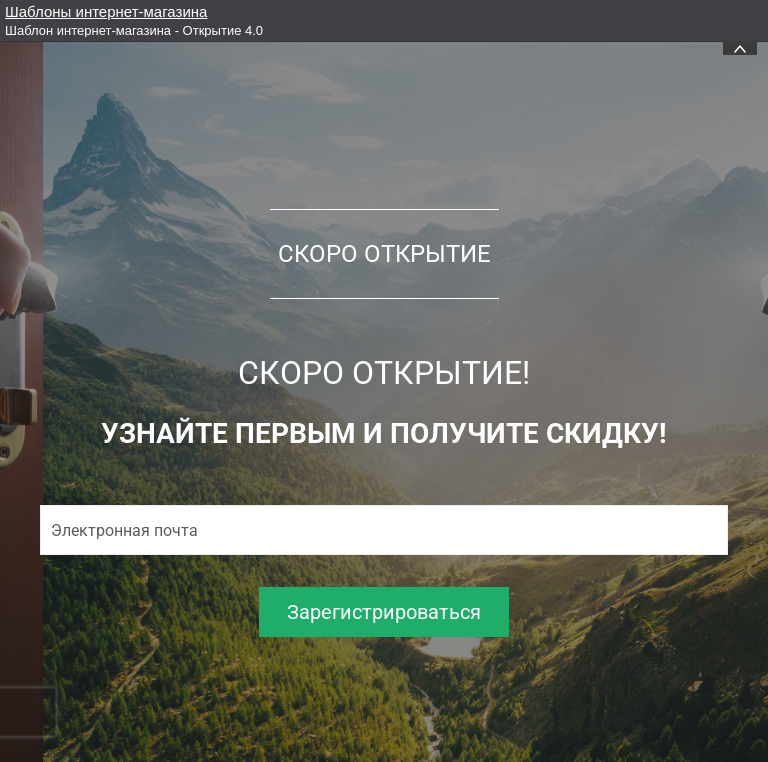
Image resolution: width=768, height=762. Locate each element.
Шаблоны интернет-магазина (106, 11)
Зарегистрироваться (384, 612)
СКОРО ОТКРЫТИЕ (384, 254)
